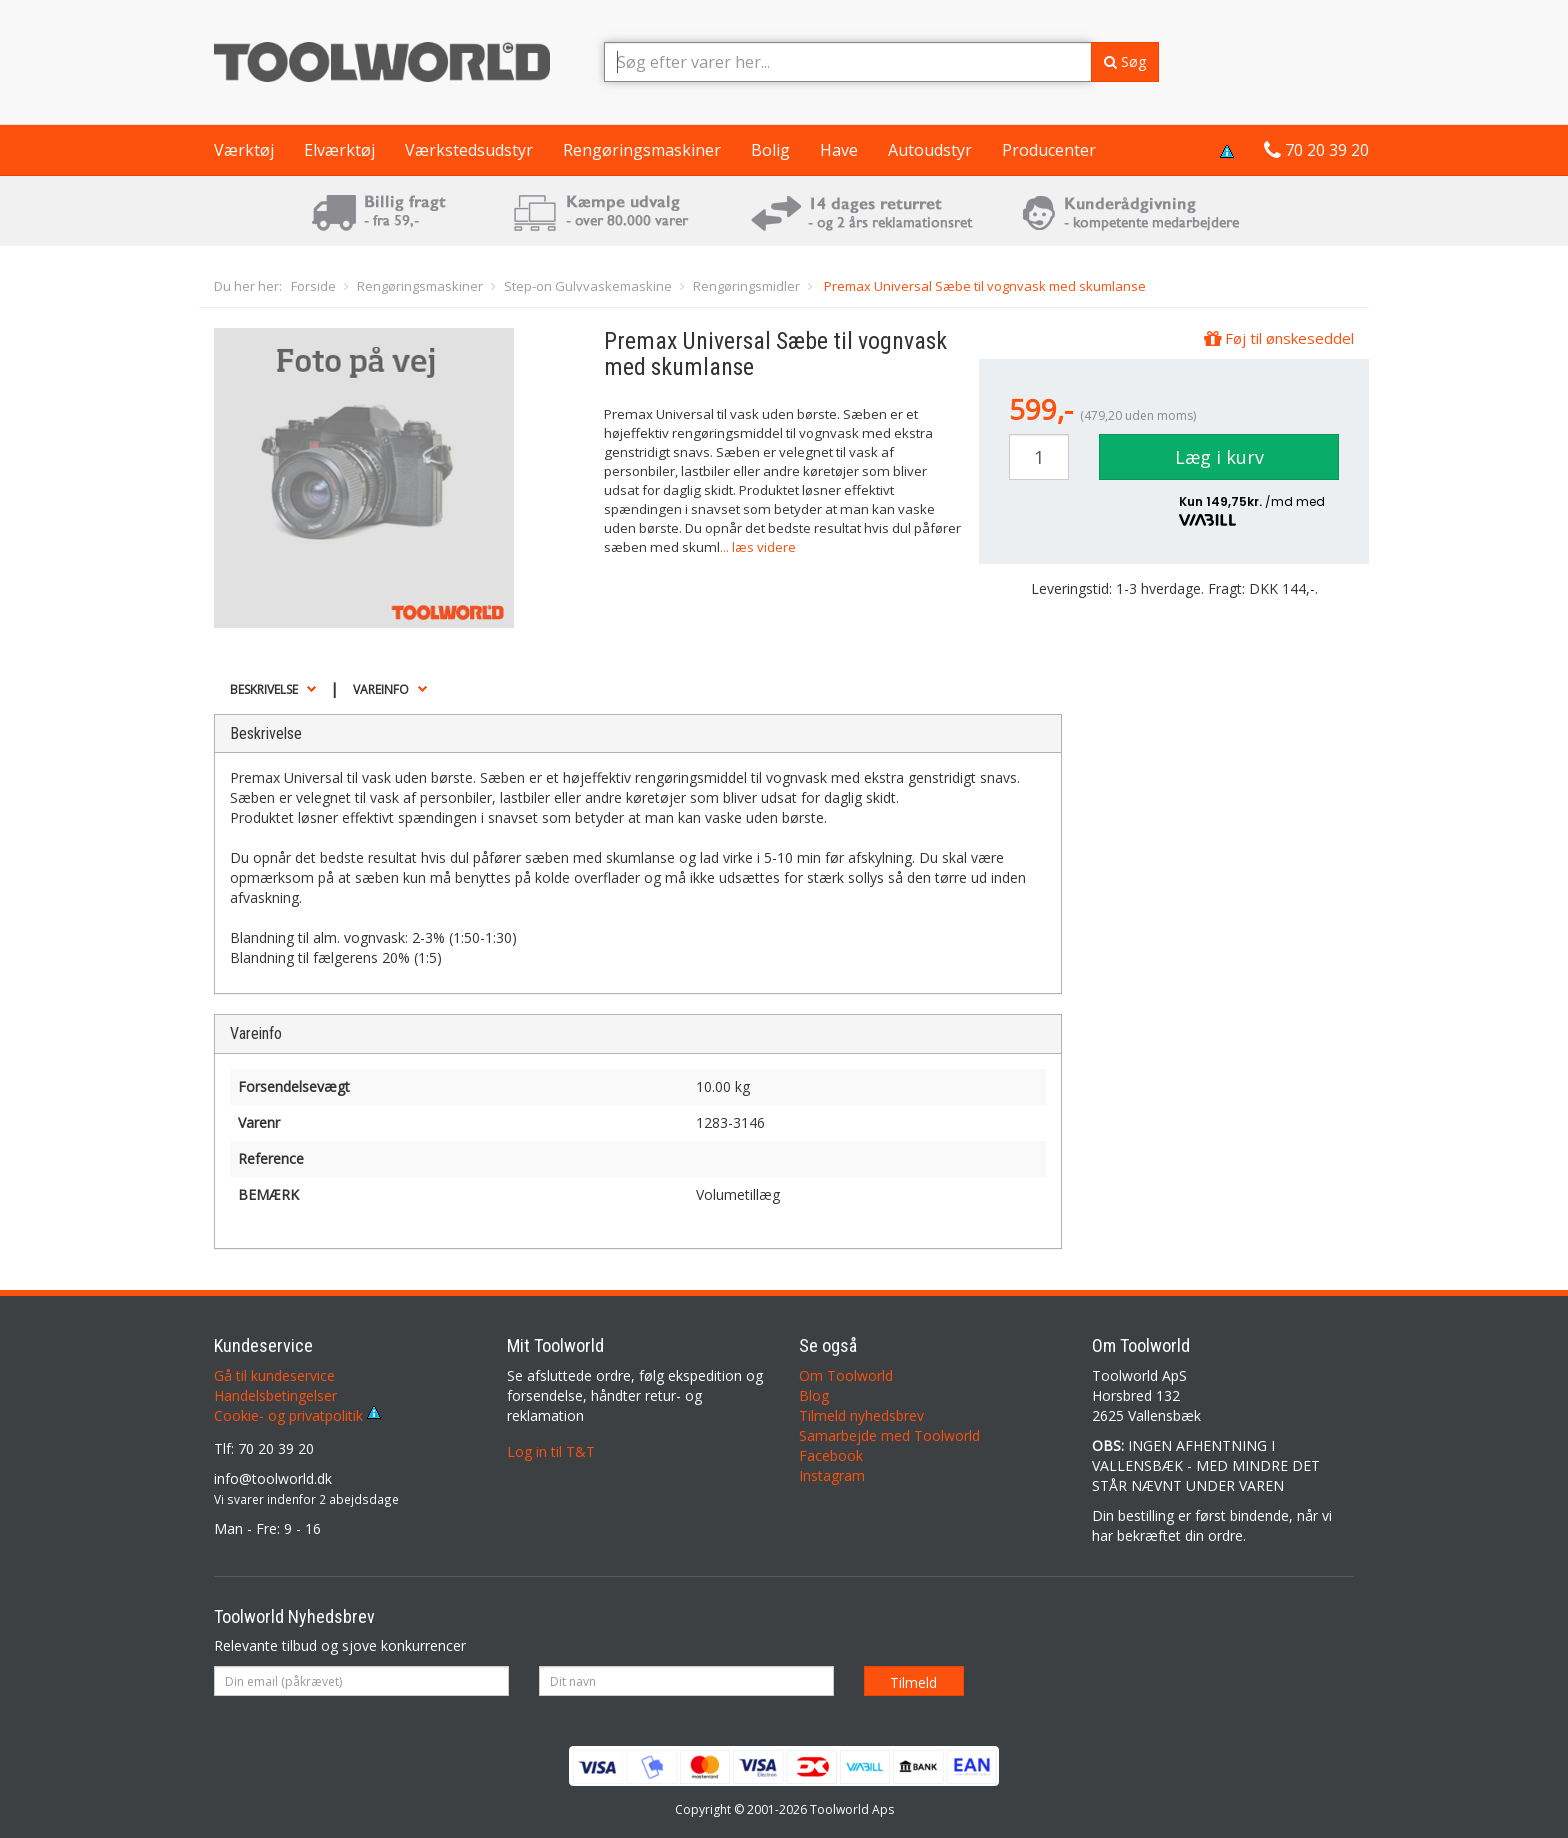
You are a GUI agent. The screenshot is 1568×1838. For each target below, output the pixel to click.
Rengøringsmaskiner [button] (642, 150)
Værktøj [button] (244, 150)
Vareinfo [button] (381, 689)
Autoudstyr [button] (930, 150)
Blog (814, 1395)
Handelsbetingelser (275, 1395)
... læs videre (758, 547)
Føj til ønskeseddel (1279, 338)
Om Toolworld (846, 1375)
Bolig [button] (770, 150)
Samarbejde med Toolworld (889, 1435)
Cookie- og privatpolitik (297, 1415)
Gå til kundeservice (274, 1375)
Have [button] (839, 150)
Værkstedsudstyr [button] (469, 150)
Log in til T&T (551, 1451)
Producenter (1049, 150)
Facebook (831, 1455)
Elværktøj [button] (339, 150)
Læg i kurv (1219, 457)
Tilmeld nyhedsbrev (861, 1415)
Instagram (832, 1475)
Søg (1125, 61)
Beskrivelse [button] (264, 689)
